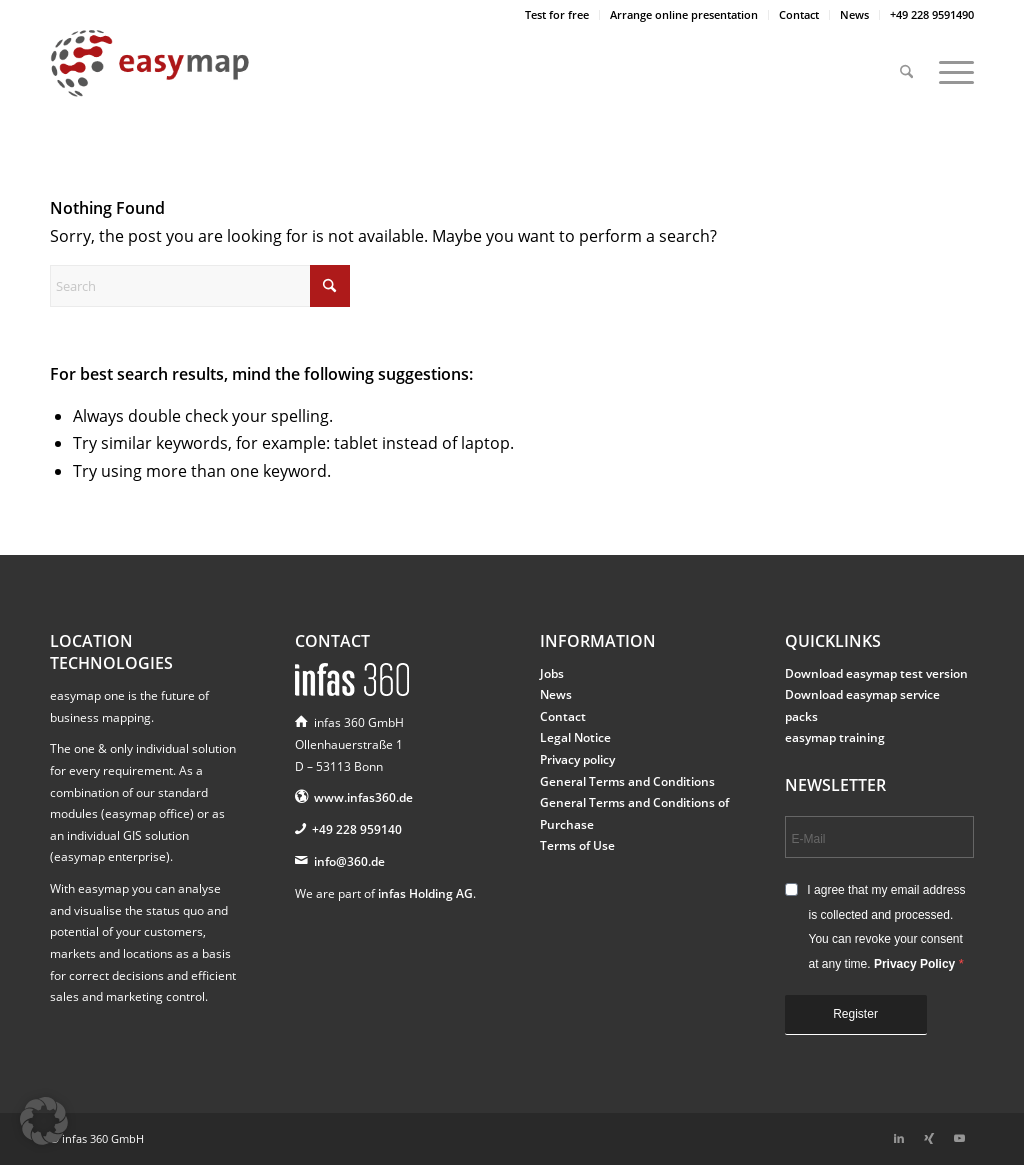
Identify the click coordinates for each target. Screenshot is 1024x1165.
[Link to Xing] (929, 1138)
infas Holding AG (425, 893)
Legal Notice (575, 737)
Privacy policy (577, 759)
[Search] (906, 63)
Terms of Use (577, 845)
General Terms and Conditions (627, 781)
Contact (799, 14)
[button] (44, 1121)
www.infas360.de (363, 797)
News (854, 14)
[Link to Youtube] (959, 1138)
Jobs (552, 673)
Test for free (557, 14)
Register (855, 1014)
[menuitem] (557, 15)
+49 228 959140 (357, 829)
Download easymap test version (876, 673)
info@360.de (349, 861)
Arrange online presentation (684, 14)
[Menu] (950, 63)
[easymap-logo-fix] (150, 79)
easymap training (835, 737)
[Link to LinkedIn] (899, 1138)
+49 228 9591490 (932, 14)
